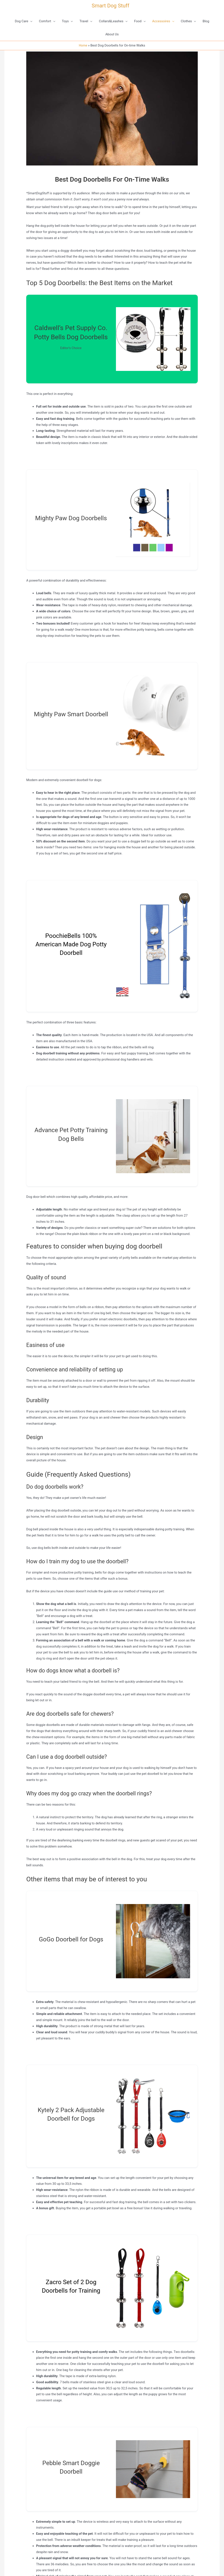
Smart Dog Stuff (110, 6)
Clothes (186, 22)
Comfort (45, 22)
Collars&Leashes (111, 22)
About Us (112, 35)
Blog (206, 22)
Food (138, 22)
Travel (83, 22)
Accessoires (161, 22)
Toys (65, 22)
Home (83, 46)
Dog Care (21, 22)
